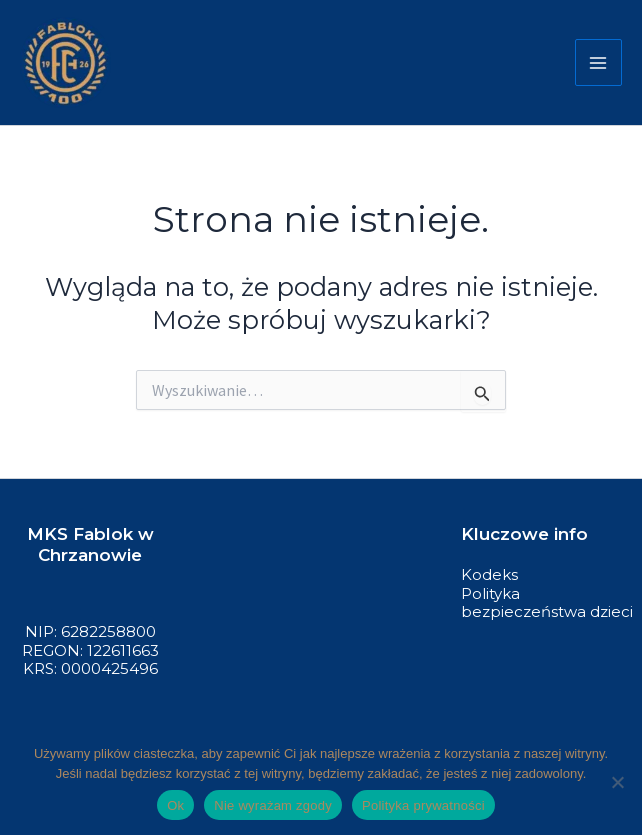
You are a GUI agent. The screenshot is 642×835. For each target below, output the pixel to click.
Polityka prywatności (423, 805)
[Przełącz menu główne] (599, 63)
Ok (175, 805)
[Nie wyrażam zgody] (617, 782)
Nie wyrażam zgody (273, 805)
